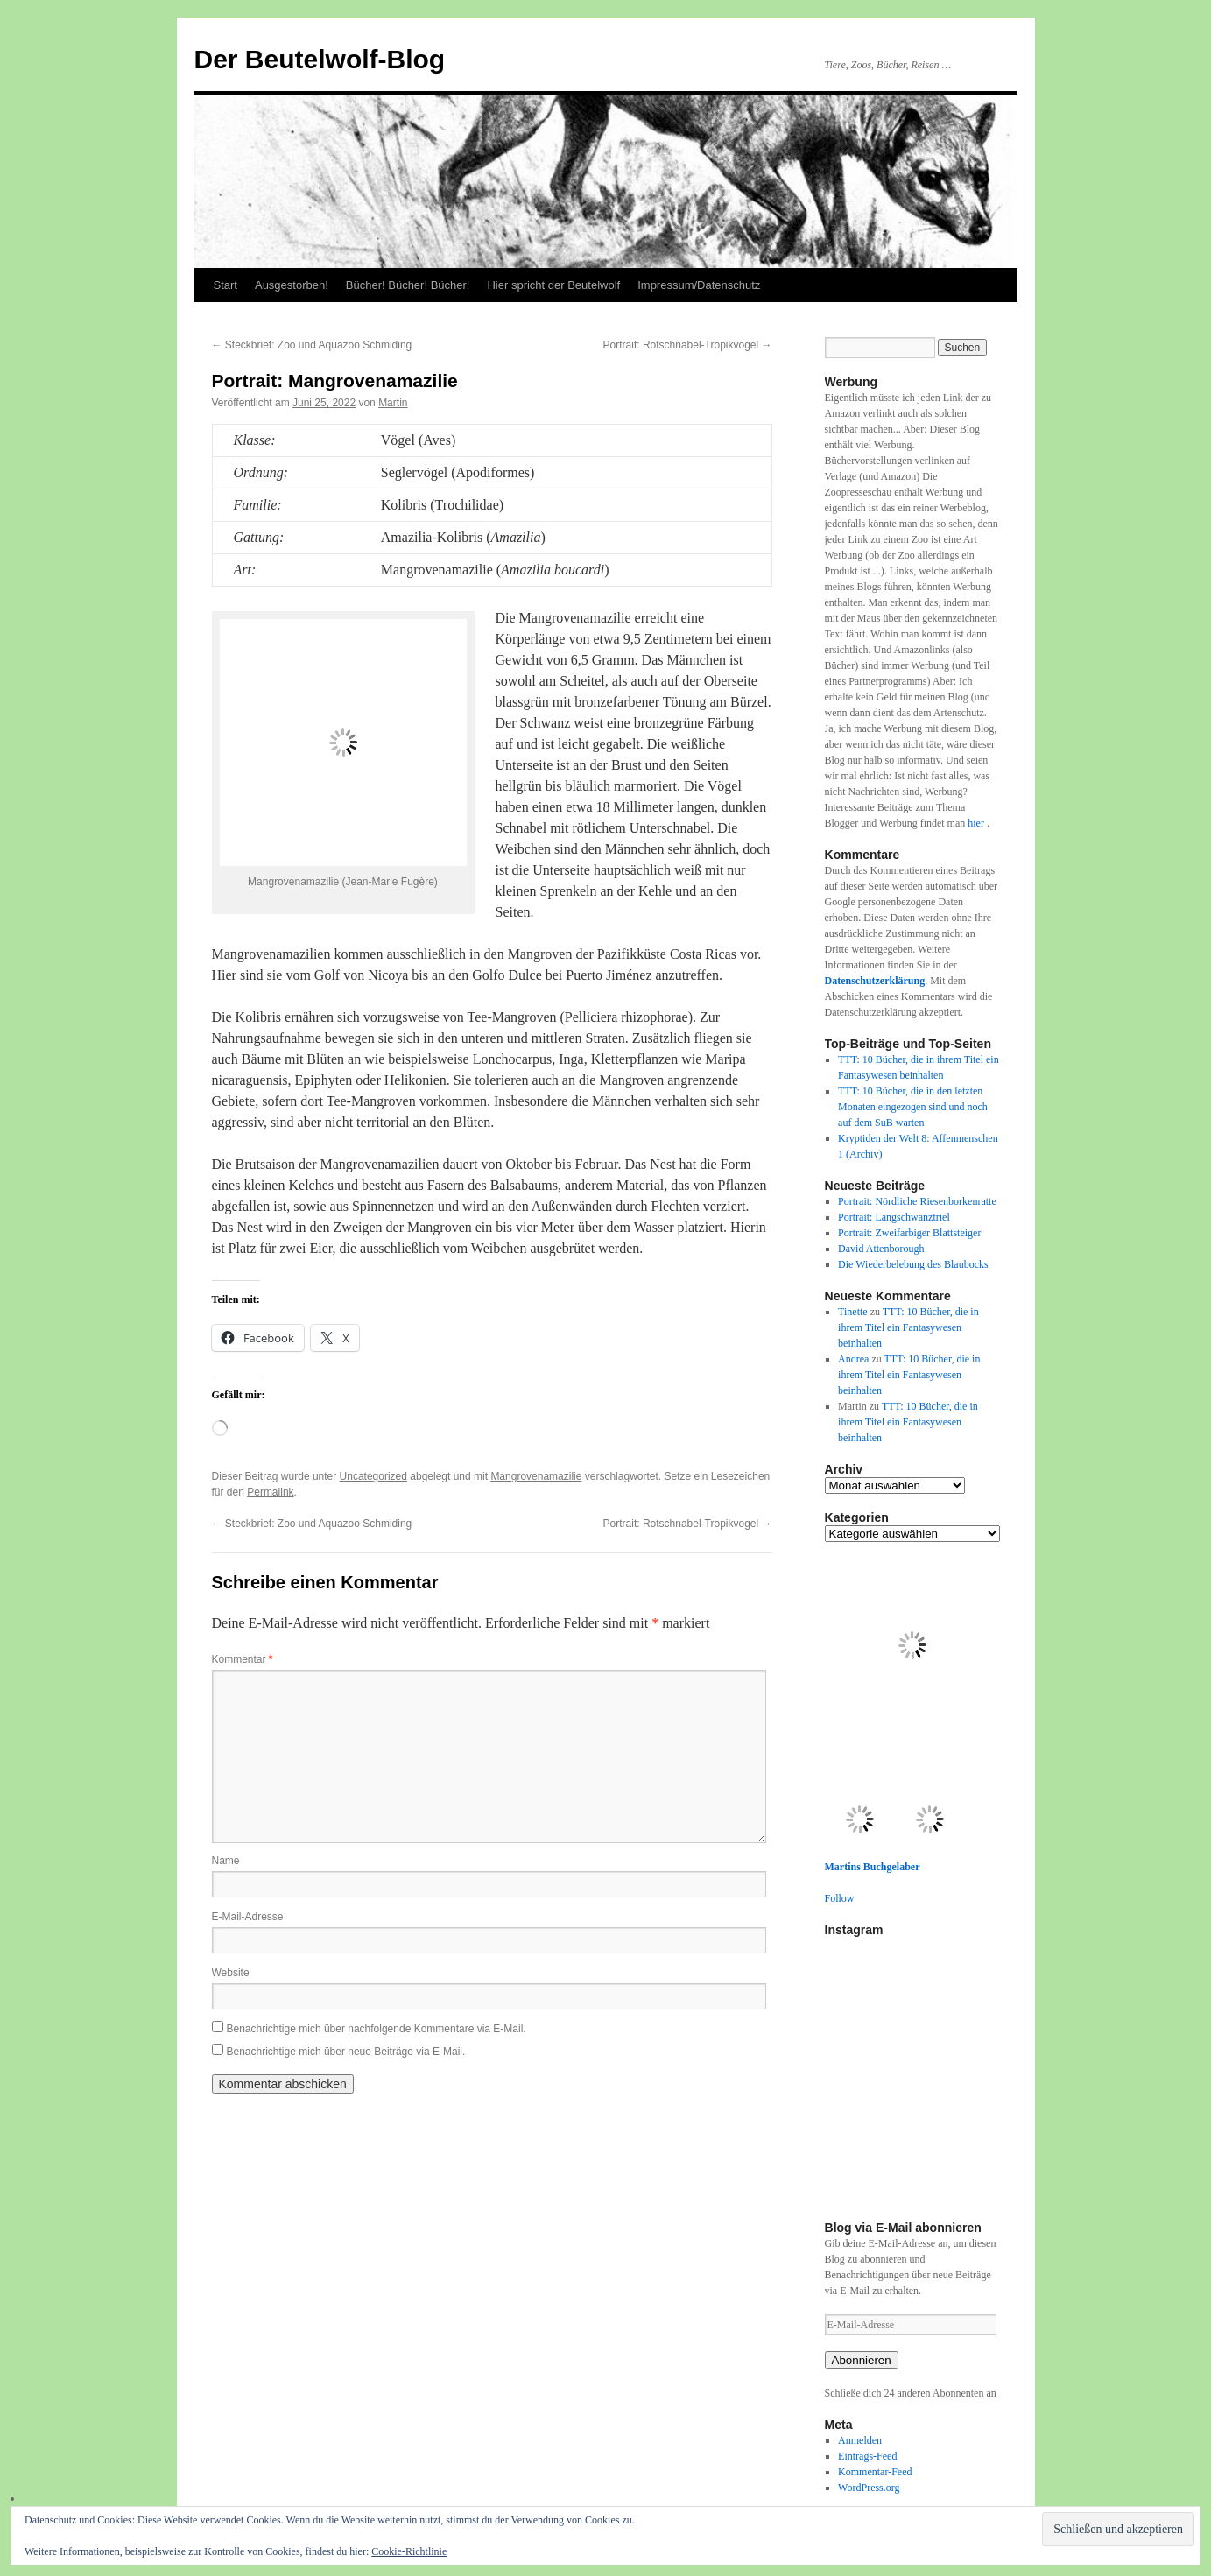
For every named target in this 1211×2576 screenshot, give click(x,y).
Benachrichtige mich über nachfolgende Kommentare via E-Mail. (376, 2029)
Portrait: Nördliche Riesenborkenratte (917, 1201)
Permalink (270, 1492)
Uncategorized (373, 1476)
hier (977, 823)
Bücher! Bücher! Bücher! (408, 285)
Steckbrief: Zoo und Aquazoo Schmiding (312, 345)
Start (225, 285)
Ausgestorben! (291, 285)
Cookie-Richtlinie (409, 2551)
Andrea (853, 1359)
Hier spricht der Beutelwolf (553, 285)
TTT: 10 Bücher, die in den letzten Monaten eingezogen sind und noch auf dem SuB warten (913, 1107)
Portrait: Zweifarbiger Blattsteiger (909, 1233)
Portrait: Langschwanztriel (894, 1217)
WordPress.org (868, 2487)
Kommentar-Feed (875, 2472)
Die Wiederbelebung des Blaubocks (913, 1264)
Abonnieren (861, 2360)
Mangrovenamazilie (535, 1476)
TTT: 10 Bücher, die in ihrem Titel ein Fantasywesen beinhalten (908, 1327)
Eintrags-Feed (867, 2456)
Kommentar (242, 1659)
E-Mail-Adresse (248, 1917)
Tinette (853, 1312)
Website (231, 1973)
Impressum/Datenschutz (698, 285)
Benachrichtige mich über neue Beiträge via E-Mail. (346, 2051)
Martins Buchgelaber (872, 1867)
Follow (840, 1898)
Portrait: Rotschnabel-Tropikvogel (687, 345)
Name (226, 1861)
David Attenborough (881, 1248)
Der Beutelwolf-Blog (320, 59)
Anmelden (860, 2440)
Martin (392, 403)
